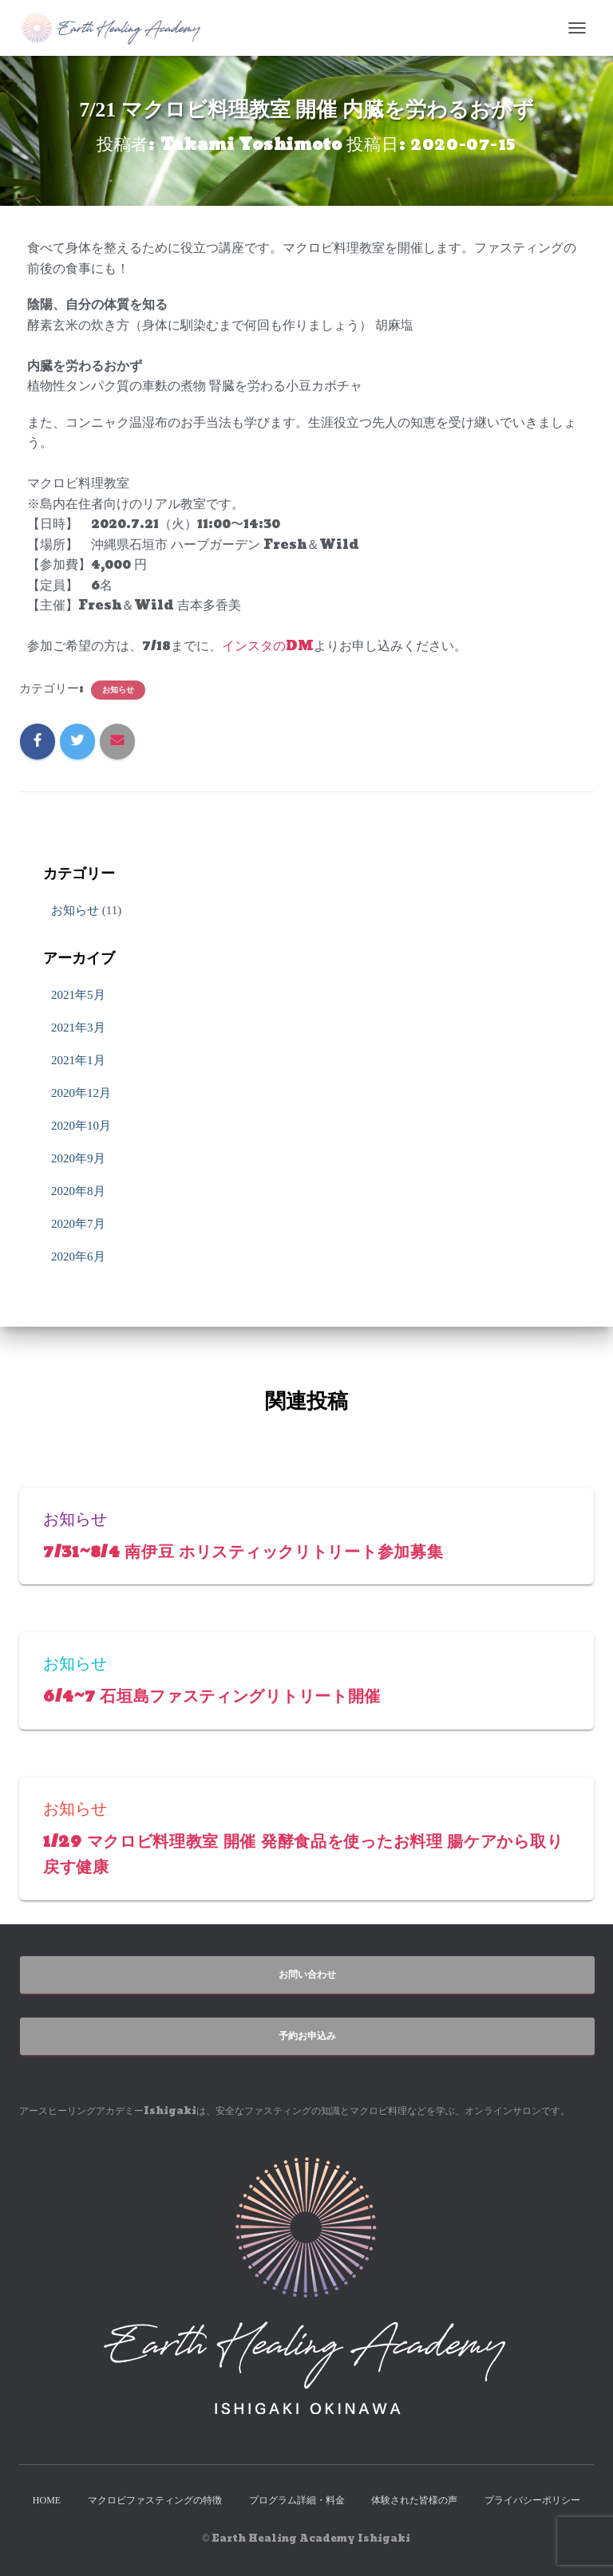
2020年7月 (78, 1223)
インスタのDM (268, 645)
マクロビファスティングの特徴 (155, 2498)
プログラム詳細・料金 (297, 2498)
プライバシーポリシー (532, 2498)
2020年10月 (81, 1125)
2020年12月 (81, 1093)
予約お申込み (307, 2034)
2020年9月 (78, 1158)
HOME (47, 2498)
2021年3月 (78, 1027)
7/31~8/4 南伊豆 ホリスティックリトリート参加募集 (256, 1551)
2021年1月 (78, 1060)
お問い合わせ (307, 1972)
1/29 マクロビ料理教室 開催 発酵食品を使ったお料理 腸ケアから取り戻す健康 (302, 1853)
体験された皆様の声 (414, 2498)
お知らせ (118, 689)
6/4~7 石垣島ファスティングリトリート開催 (224, 1695)
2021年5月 (78, 994)
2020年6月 (78, 1256)
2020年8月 (78, 1191)
